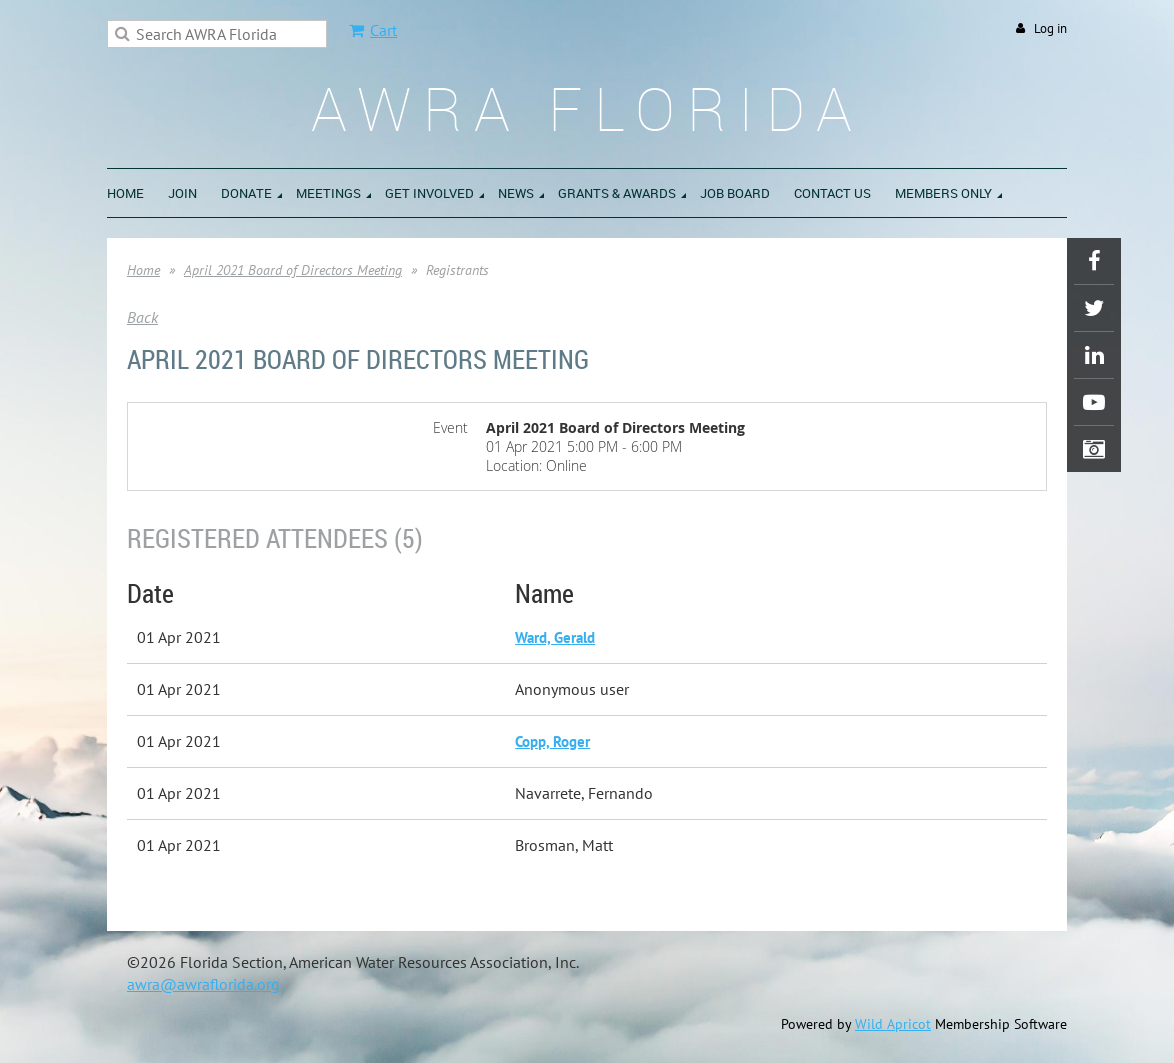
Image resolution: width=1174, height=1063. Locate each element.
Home (143, 270)
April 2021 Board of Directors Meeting (293, 270)
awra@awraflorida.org (203, 984)
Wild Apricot (893, 1024)
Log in (1050, 28)
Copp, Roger (552, 741)
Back (142, 317)
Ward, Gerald (555, 637)
